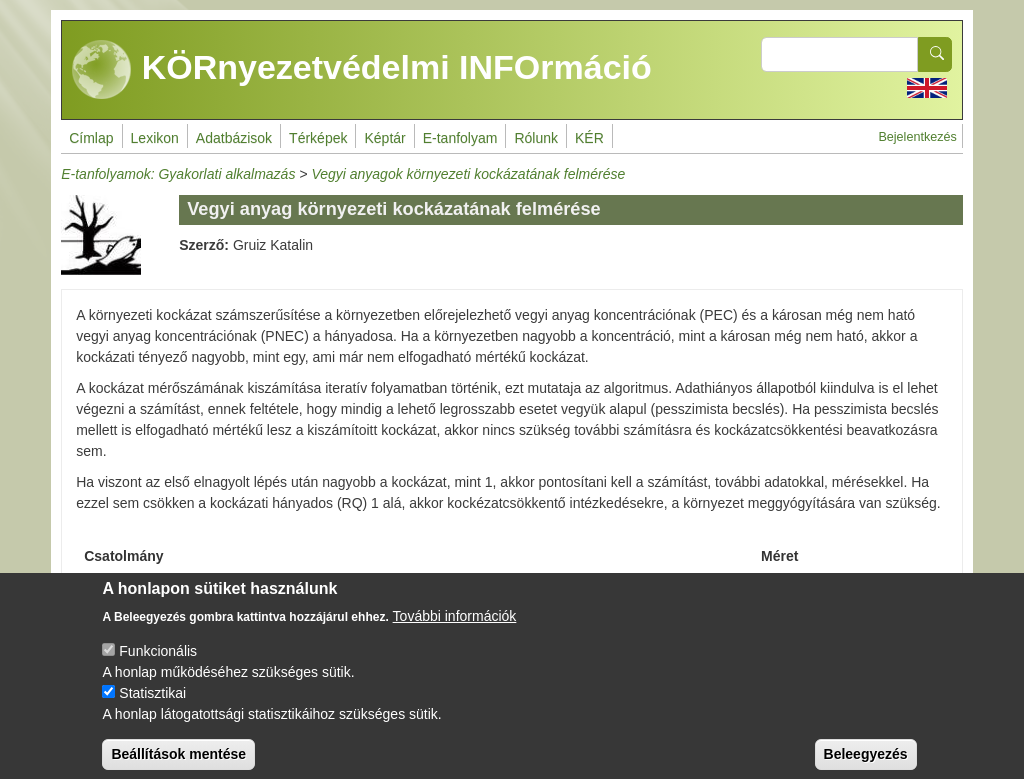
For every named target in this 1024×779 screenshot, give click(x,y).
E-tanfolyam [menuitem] (460, 138)
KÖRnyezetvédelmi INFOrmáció (362, 70)
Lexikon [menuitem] (155, 138)
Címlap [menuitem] (91, 138)
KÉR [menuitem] (589, 138)
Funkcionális (158, 665)
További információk (455, 630)
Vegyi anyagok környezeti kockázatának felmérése (468, 174)
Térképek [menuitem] (318, 138)
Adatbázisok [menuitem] (234, 138)
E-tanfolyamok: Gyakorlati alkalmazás (178, 174)
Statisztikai (152, 707)
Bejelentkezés (917, 137)
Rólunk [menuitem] (536, 138)
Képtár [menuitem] (384, 138)
